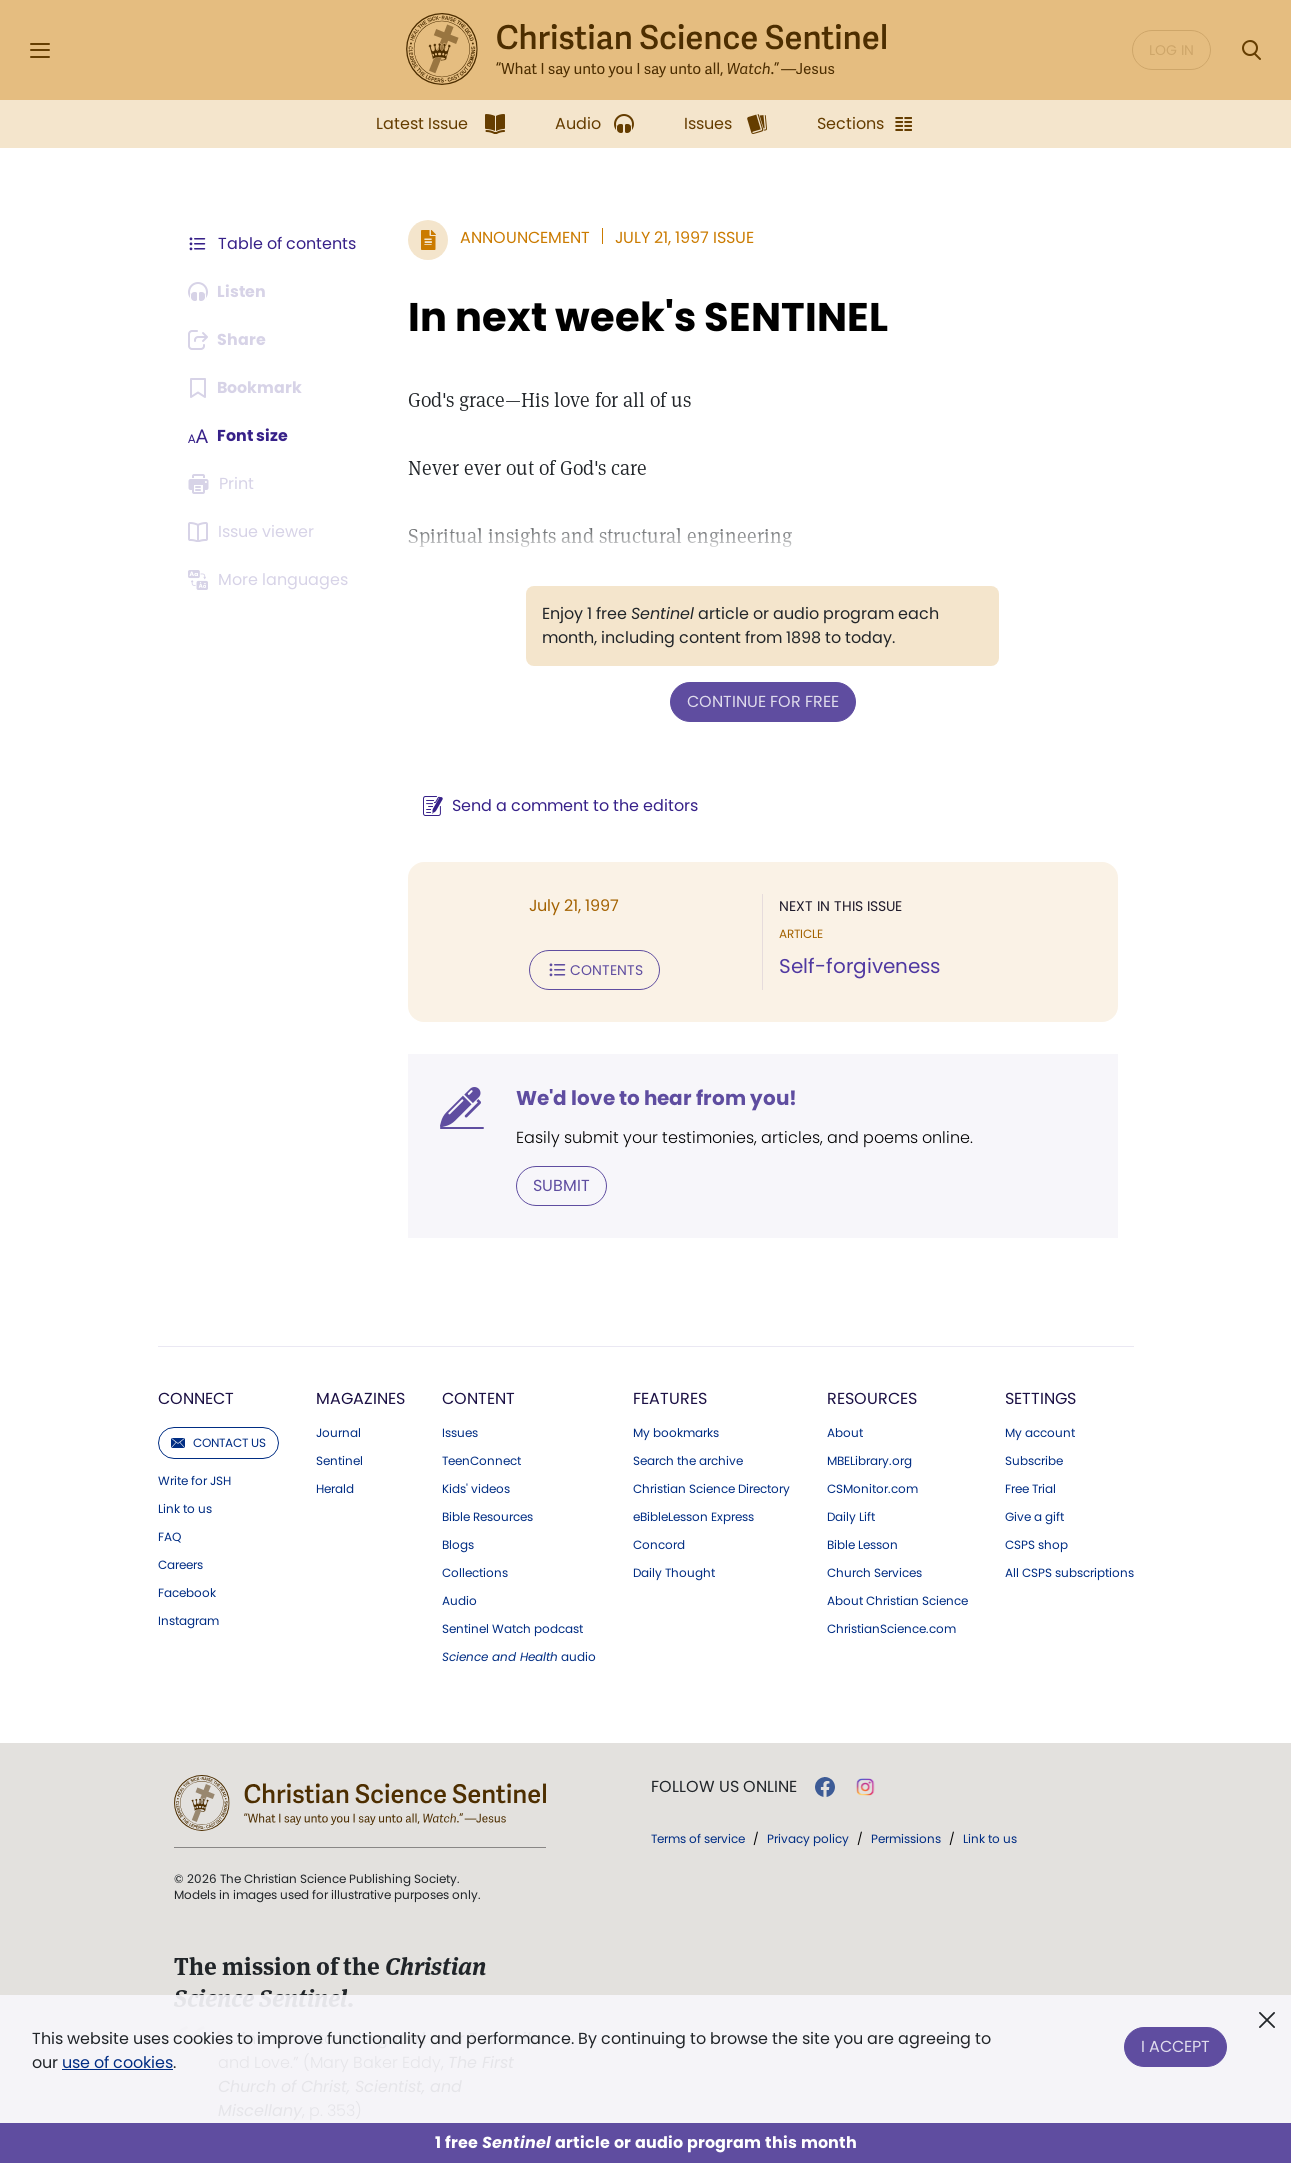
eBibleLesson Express (693, 1517)
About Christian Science (897, 1601)
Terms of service (698, 1838)
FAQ (169, 1537)
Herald (335, 1489)
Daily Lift (851, 1517)
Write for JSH (194, 1481)
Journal (338, 1433)
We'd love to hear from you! (656, 1098)
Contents (594, 970)
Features (670, 1398)
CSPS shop (1036, 1545)
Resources (872, 1398)
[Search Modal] (1251, 50)
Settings (1040, 1398)
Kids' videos (476, 1489)
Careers (180, 1565)
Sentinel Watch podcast (512, 1629)
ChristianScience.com (891, 1629)
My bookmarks (676, 1433)
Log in (1171, 50)
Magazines (360, 1398)
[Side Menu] (40, 50)
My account (1040, 1433)
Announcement (525, 237)
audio (519, 1657)
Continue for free (763, 701)
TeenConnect (481, 1461)
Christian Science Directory (711, 1489)
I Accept (1175, 2046)
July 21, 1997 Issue (684, 237)
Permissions (906, 1838)
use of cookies (117, 2062)
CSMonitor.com (872, 1489)
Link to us (185, 1509)
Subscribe (1034, 1461)
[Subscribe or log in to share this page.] (229, 340)
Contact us (218, 1442)
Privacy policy (808, 1838)
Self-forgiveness (859, 966)
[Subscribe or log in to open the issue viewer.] (254, 532)
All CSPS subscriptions (1069, 1573)
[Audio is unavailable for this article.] (228, 292)
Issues (460, 1433)
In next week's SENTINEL (648, 317)
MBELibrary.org (869, 1461)
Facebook (187, 1593)
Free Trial (1030, 1489)
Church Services (874, 1573)
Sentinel (339, 1461)
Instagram (188, 1621)
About (845, 1433)
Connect (196, 1398)
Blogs (458, 1545)
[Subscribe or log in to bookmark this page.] (245, 388)
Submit (561, 1185)
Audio (459, 1601)
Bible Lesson (862, 1545)
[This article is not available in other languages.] (271, 580)
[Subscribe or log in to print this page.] (224, 484)
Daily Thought (674, 1573)
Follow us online (724, 1787)
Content (478, 1398)
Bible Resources (487, 1517)
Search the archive (688, 1461)
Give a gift (1034, 1517)
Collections (475, 1573)
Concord (659, 1545)
